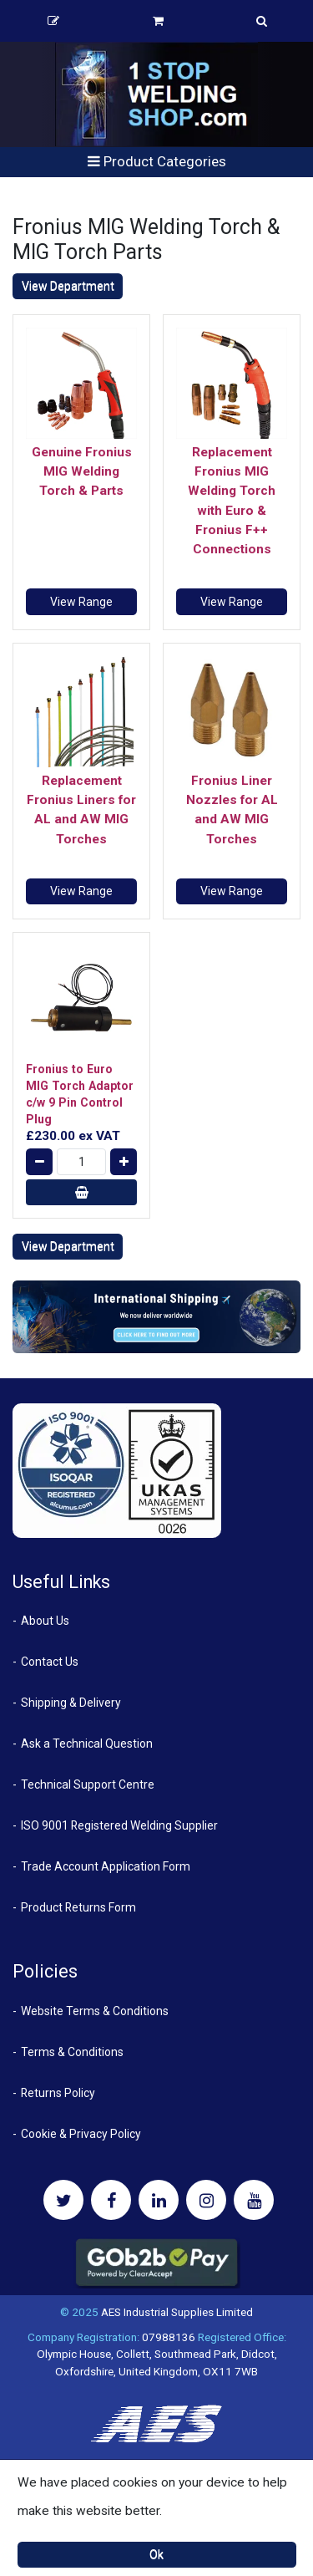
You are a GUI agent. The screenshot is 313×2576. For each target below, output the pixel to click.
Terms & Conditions (72, 2052)
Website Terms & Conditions (95, 2011)
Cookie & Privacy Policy (81, 2134)
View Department (68, 286)
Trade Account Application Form (105, 1866)
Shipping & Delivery (71, 1702)
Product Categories (157, 161)
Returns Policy (58, 2093)
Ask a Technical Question (87, 1743)
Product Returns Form (78, 1907)
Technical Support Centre (87, 1784)
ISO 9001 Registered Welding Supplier (119, 1825)
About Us (45, 1620)
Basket (158, 21)
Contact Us (49, 1661)
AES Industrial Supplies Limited (177, 2312)
